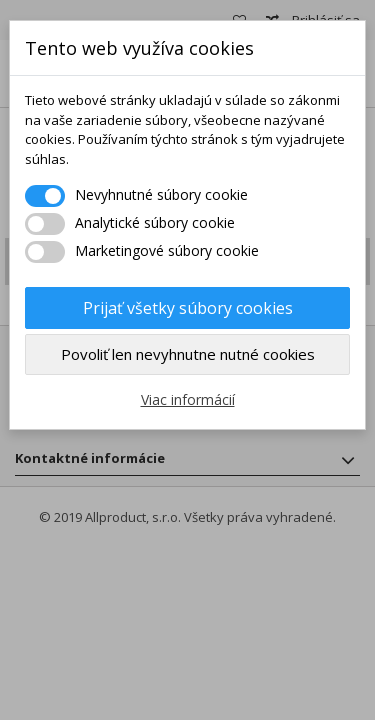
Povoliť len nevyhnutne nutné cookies (188, 354)
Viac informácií (188, 399)
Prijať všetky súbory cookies (188, 308)
